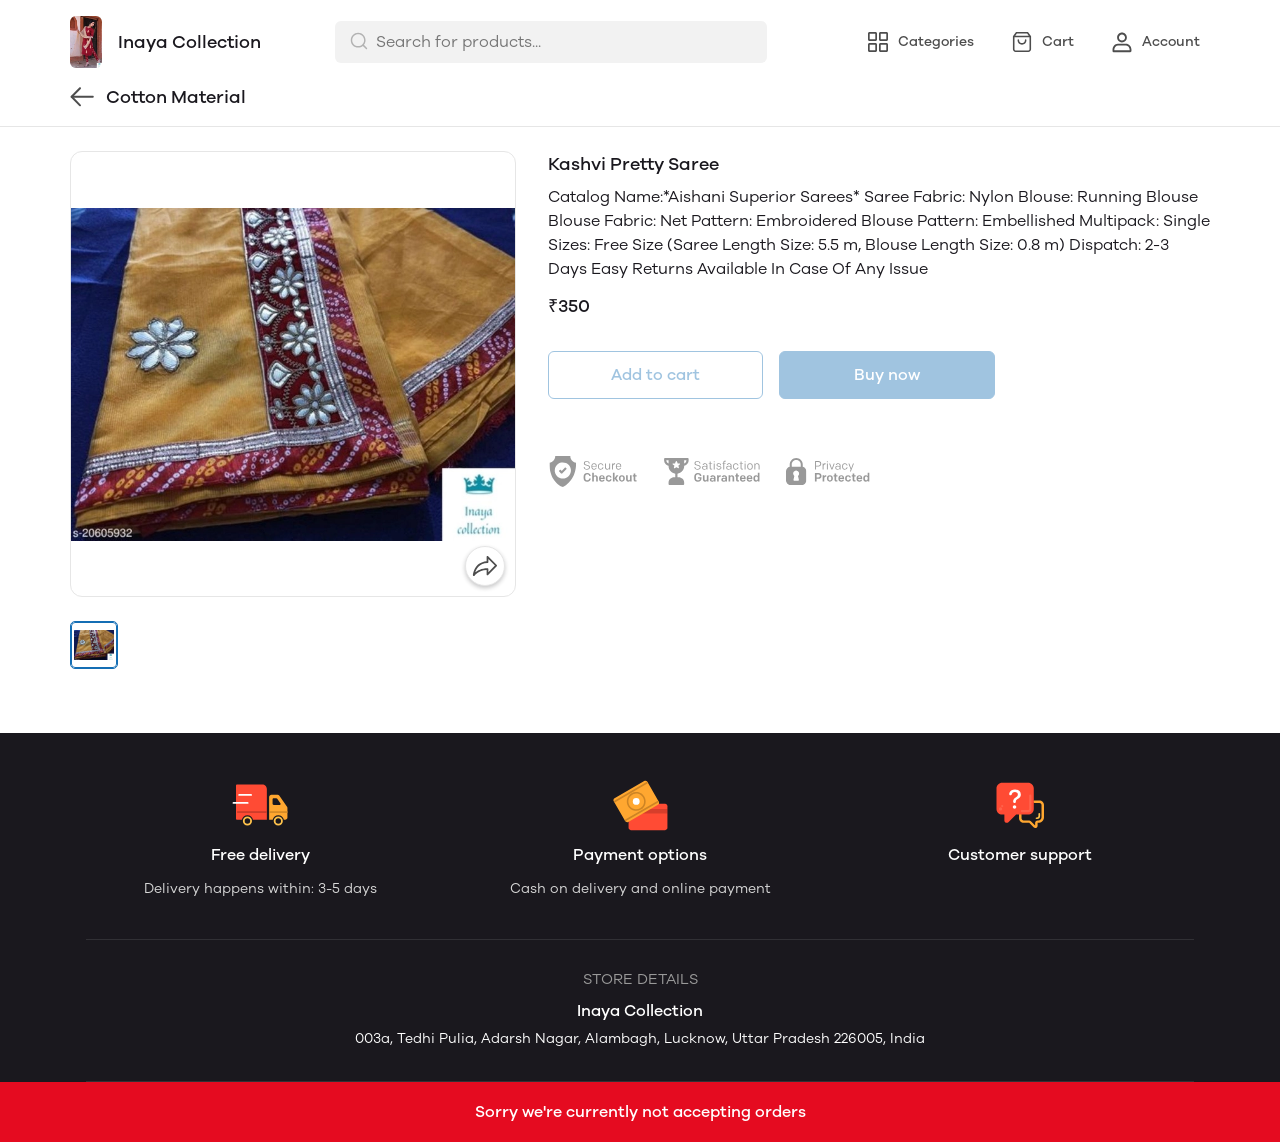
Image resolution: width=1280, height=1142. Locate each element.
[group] (293, 374)
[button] (94, 645)
